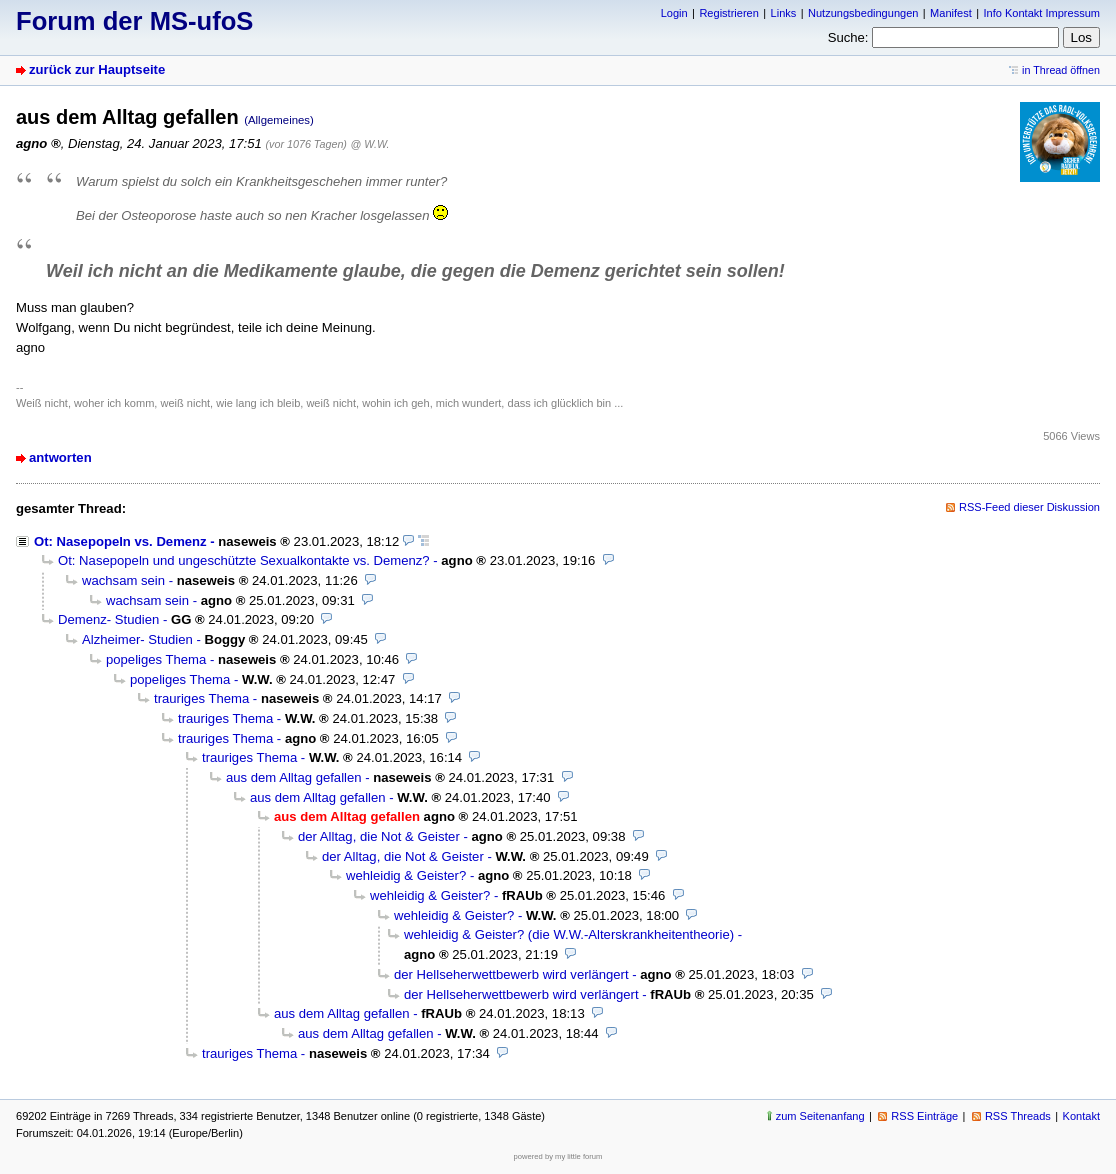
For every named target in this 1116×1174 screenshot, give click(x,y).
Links (784, 13)
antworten (60, 457)
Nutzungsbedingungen (863, 13)
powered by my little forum (558, 1156)
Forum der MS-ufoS (134, 21)
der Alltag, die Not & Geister (379, 836)
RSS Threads (1018, 1116)
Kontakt (1081, 1116)
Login (674, 13)
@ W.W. (370, 144)
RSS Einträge (924, 1116)
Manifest (951, 13)
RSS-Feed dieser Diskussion (1029, 507)
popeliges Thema (156, 659)
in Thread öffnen (1061, 70)
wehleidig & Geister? (406, 875)
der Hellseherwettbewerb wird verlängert (511, 974)
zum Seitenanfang (820, 1116)
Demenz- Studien (108, 619)
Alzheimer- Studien (137, 639)
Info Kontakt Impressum (1042, 13)
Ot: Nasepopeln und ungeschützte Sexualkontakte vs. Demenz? (244, 560)
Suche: (848, 37)
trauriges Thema (201, 698)
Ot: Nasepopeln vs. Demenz (120, 541)
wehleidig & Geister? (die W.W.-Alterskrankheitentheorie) (569, 934)
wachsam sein (123, 580)
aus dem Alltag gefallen (294, 777)
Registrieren (728, 13)
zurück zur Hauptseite (97, 69)
